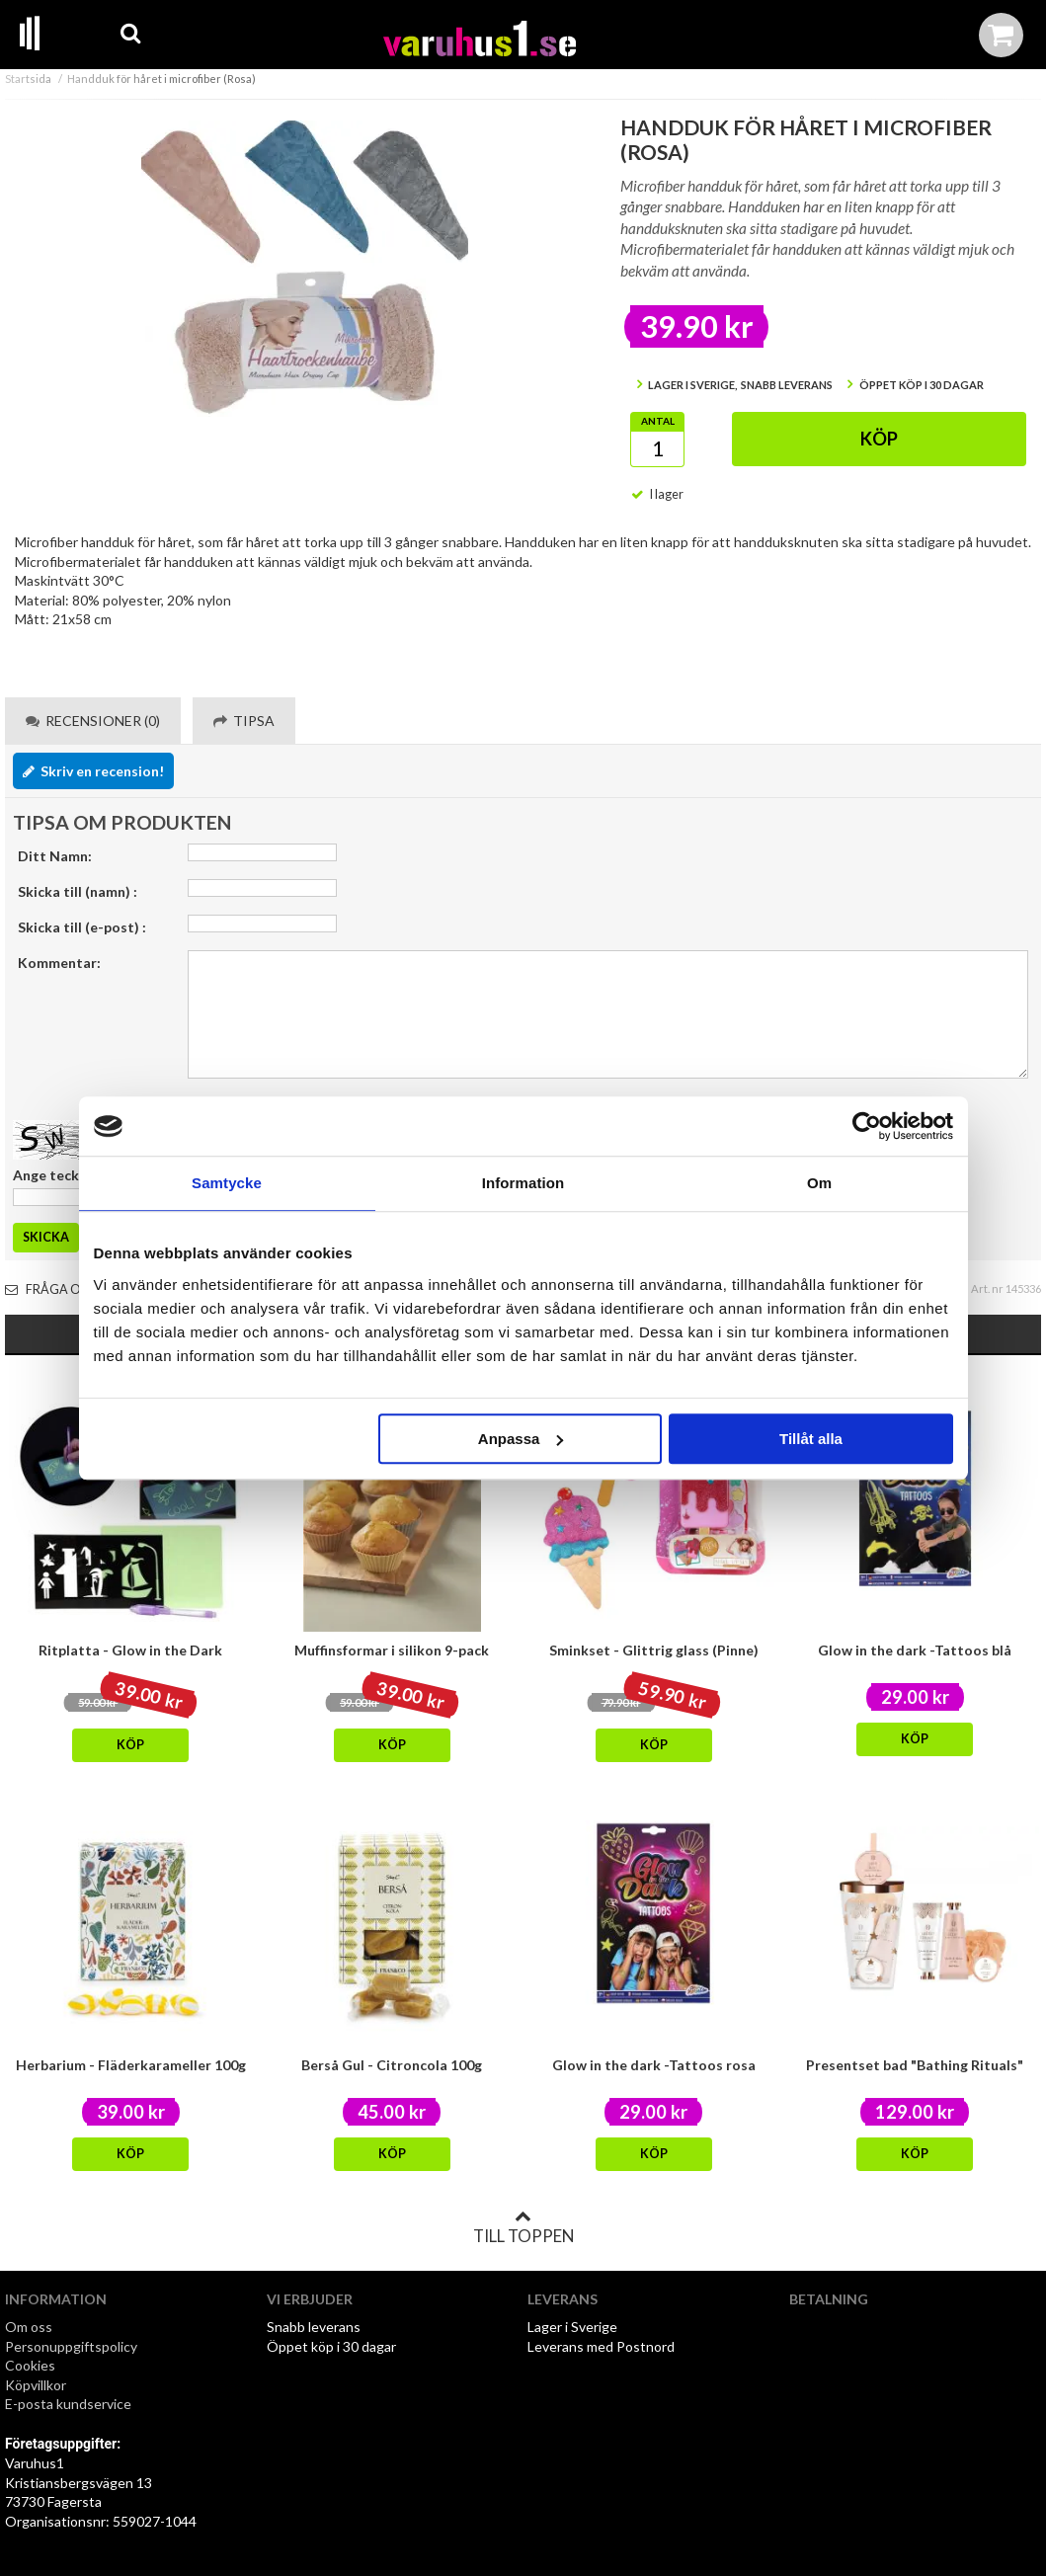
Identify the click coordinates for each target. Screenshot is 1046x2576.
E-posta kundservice (69, 2403)
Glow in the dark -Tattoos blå (914, 1650)
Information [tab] (523, 1182)
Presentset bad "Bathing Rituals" (914, 2064)
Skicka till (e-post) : (82, 927)
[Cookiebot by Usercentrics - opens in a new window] (866, 1126)
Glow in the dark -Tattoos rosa (654, 2064)
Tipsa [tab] (244, 720)
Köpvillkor (35, 2384)
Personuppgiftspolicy (71, 2346)
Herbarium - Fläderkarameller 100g (131, 2064)
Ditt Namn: (55, 855)
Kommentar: (59, 962)
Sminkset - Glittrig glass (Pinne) (654, 1650)
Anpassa (521, 1438)
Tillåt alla (811, 1438)
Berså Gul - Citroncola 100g (391, 2064)
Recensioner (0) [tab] (93, 720)
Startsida (28, 78)
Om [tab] (819, 1182)
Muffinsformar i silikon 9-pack (391, 1650)
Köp (879, 438)
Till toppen (523, 2227)
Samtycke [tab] (227, 1182)
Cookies (30, 2365)
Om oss (28, 2326)
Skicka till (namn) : (77, 891)
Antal (658, 421)
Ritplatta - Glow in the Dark (130, 1650)
